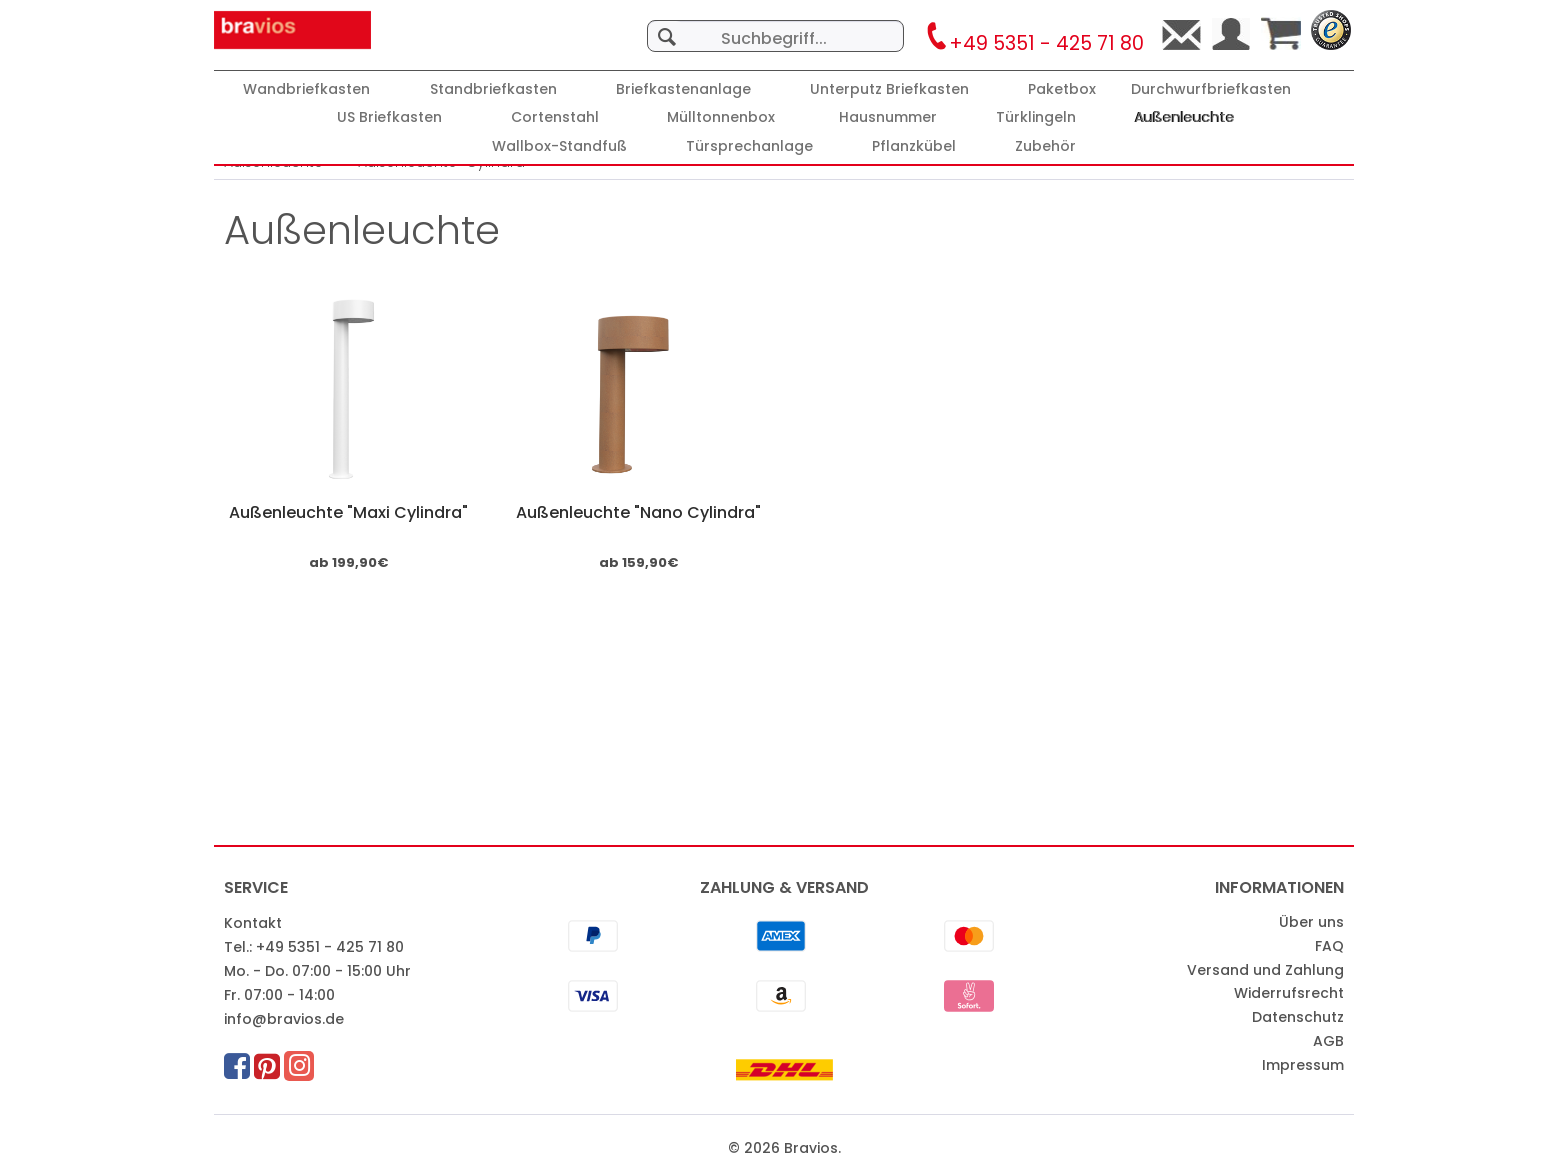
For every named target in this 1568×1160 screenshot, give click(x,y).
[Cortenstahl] (555, 117)
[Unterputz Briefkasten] (889, 89)
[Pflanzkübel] (914, 146)
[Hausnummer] (888, 117)
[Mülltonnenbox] (721, 117)
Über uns (1311, 922)
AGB (1328, 1041)
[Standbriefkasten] (493, 89)
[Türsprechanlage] (749, 146)
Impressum (1303, 1065)
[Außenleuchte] (1185, 117)
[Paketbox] (1062, 89)
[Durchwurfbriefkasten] (1211, 89)
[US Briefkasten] (389, 117)
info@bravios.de (284, 1019)
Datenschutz (1298, 1017)
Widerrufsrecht (1289, 993)
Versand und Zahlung (1265, 970)
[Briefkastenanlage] (683, 89)
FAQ (1329, 946)
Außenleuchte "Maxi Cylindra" (348, 512)
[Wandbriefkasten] (306, 89)
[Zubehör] (1045, 146)
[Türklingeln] (1036, 117)
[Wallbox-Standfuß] (559, 146)
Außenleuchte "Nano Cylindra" (638, 512)
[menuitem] (775, 26)
